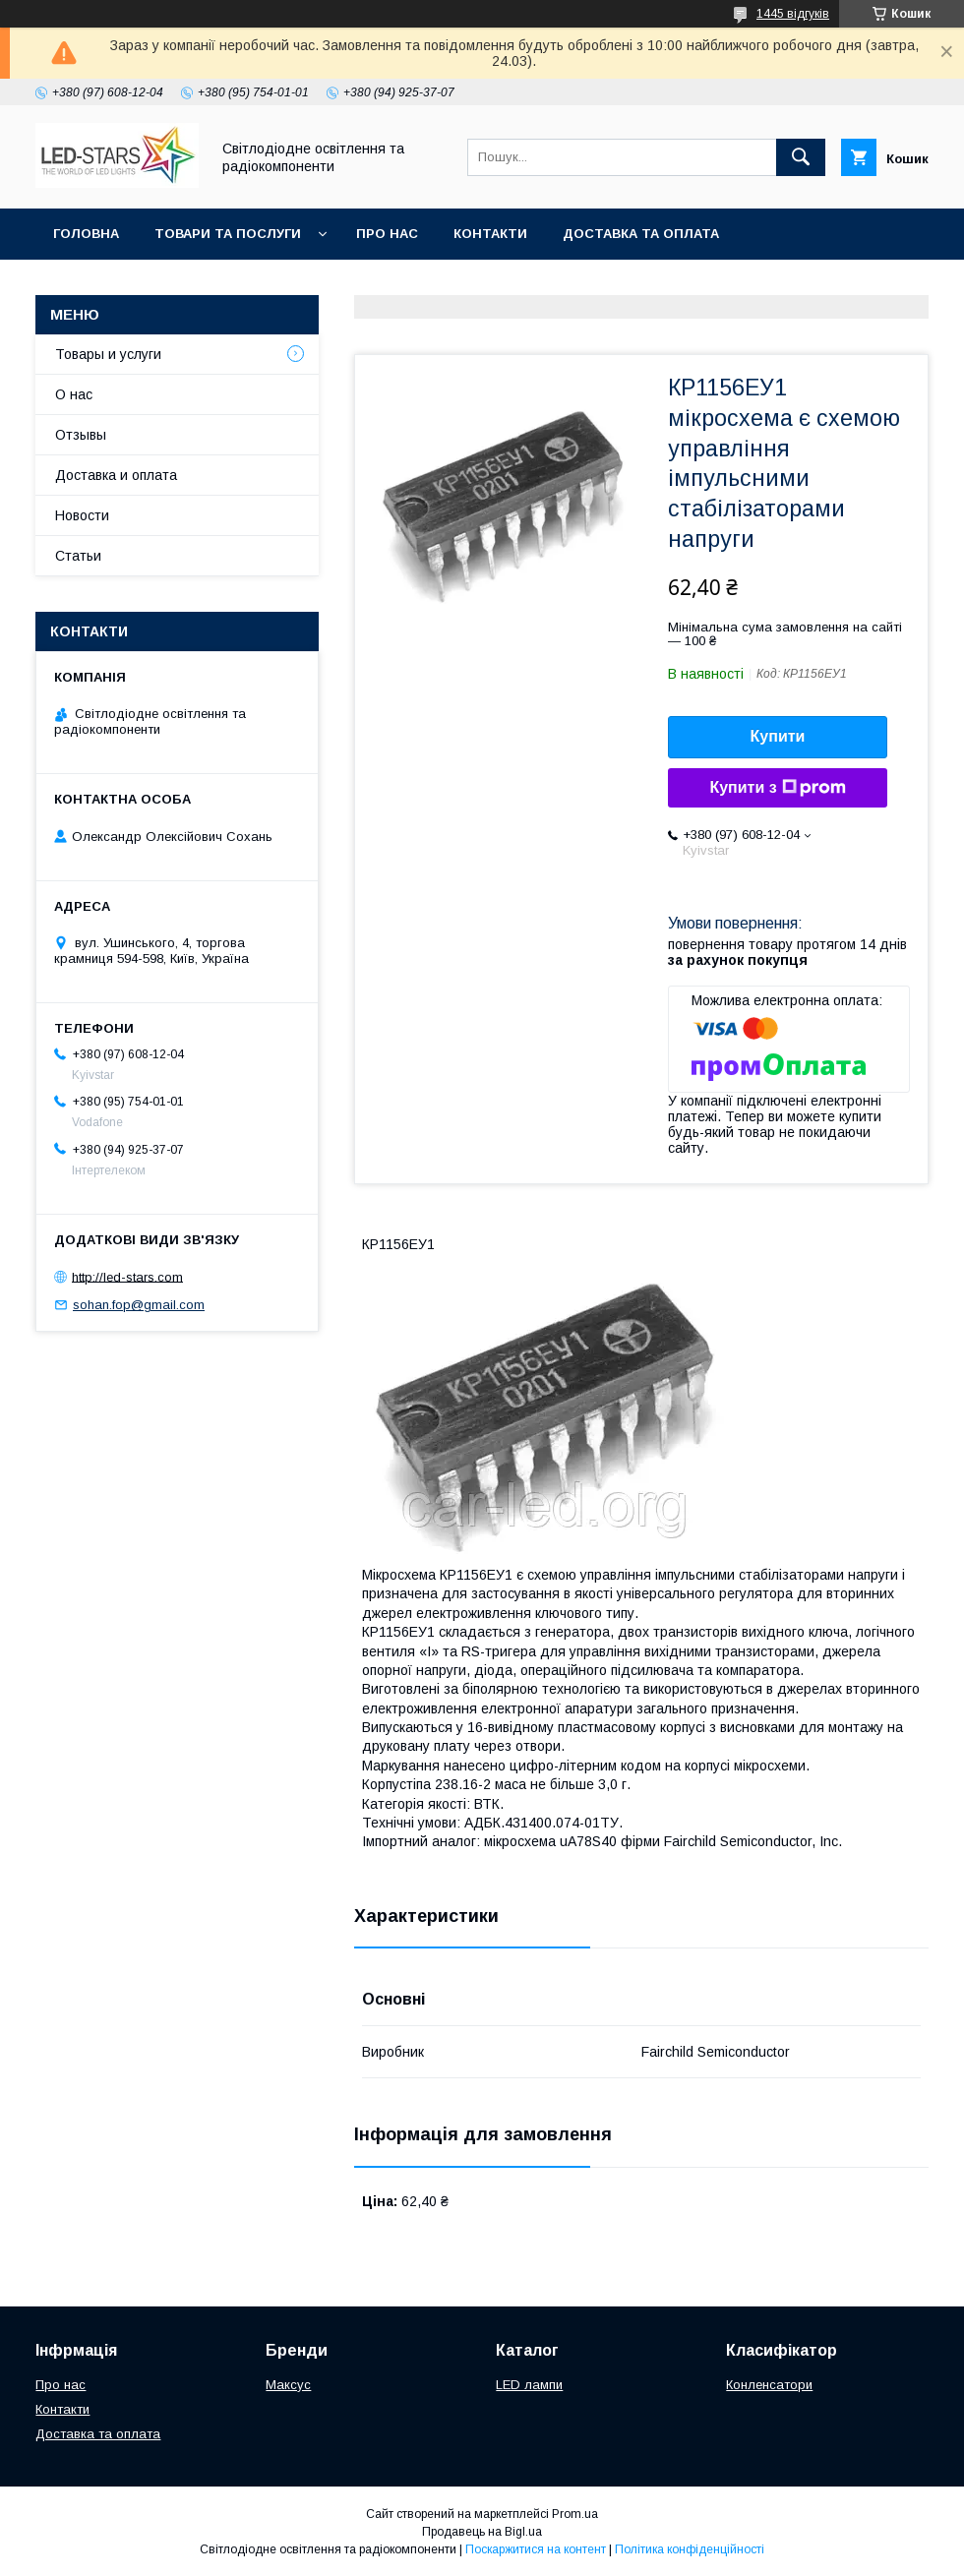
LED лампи (529, 2384)
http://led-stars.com (127, 1276)
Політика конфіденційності (689, 2549)
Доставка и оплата (116, 475)
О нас (73, 394)
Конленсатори (769, 2384)
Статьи (78, 556)
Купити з (777, 788)
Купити (778, 736)
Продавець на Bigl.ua (482, 2532)
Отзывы (80, 435)
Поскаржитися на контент (535, 2549)
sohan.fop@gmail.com (139, 1304)
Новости (82, 515)
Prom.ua (575, 2514)
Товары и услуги (108, 354)
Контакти (490, 233)
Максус (288, 2384)
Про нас (387, 233)
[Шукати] (800, 157)
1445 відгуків (792, 14)
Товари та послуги (227, 233)
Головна (86, 233)
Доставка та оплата (641, 233)
